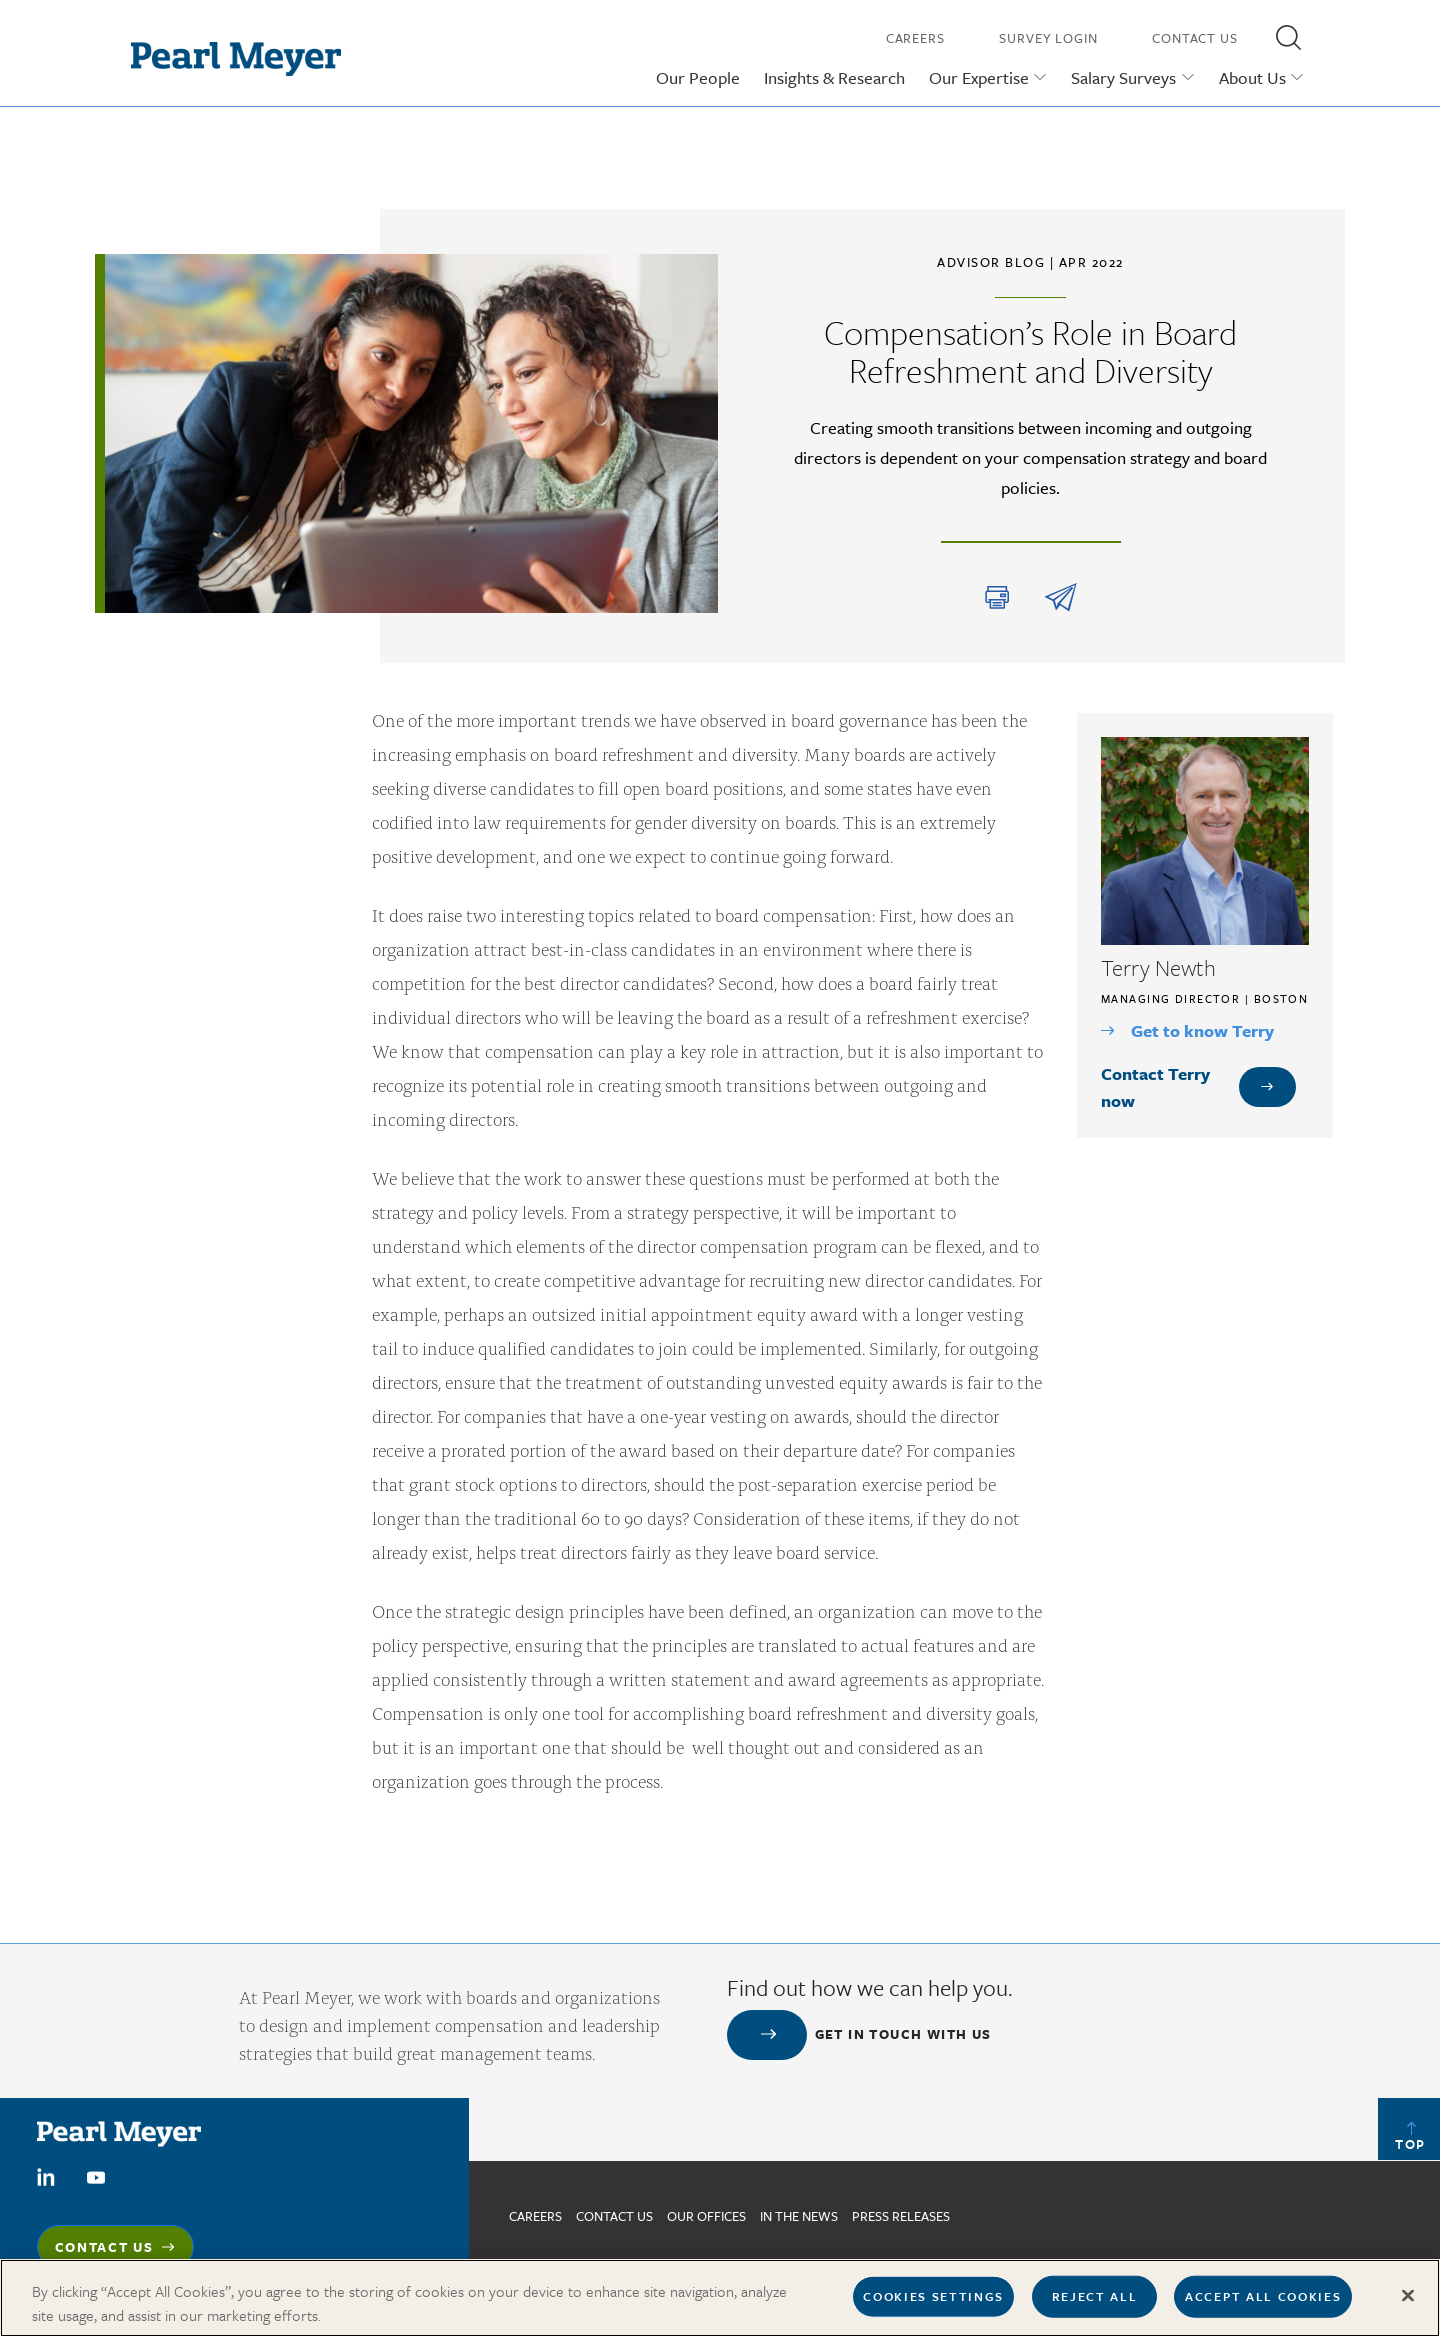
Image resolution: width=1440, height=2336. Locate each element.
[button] (1288, 37)
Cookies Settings (933, 2304)
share (1060, 597)
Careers (915, 38)
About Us (1252, 77)
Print (997, 597)
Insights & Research (834, 77)
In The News (799, 2216)
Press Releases (901, 2216)
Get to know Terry (1202, 1030)
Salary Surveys (1123, 77)
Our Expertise (979, 77)
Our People (698, 77)
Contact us (614, 2216)
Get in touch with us (903, 2034)
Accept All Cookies (1263, 2304)
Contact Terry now (1155, 1087)
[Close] (1408, 2304)
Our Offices (706, 2216)
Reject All (1095, 2304)
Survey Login (1048, 38)
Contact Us (1195, 38)
